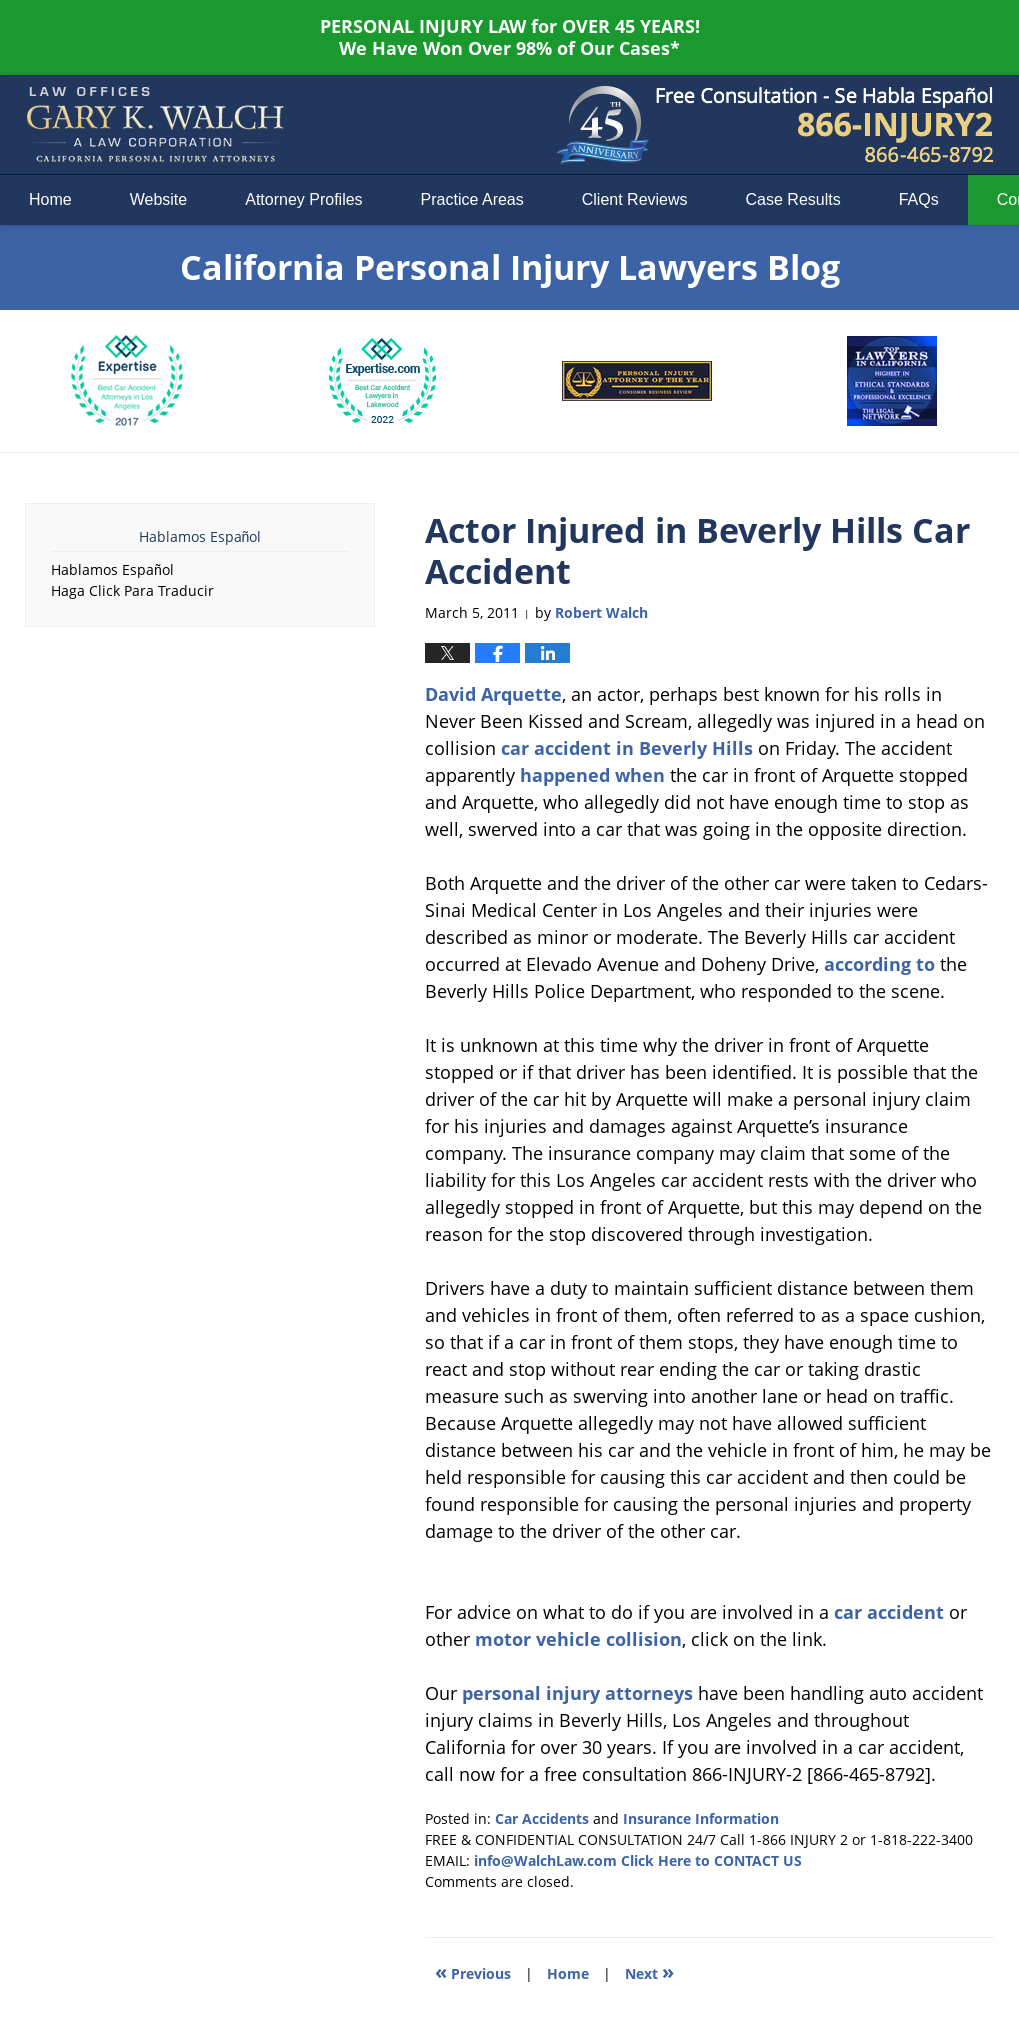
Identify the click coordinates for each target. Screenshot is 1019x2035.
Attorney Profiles (303, 199)
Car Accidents (542, 1818)
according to (879, 964)
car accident (889, 1612)
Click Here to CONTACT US (711, 1860)
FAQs (919, 199)
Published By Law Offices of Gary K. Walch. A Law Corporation (825, 125)
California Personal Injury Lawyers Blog (155, 125)
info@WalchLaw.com (545, 1860)
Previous (473, 1971)
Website (159, 199)
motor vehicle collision (578, 1639)
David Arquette (493, 694)
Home (50, 199)
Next (649, 1971)
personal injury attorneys (577, 1693)
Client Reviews (635, 199)
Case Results (793, 199)
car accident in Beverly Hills (627, 748)
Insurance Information (701, 1818)
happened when (592, 775)
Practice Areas (472, 199)
